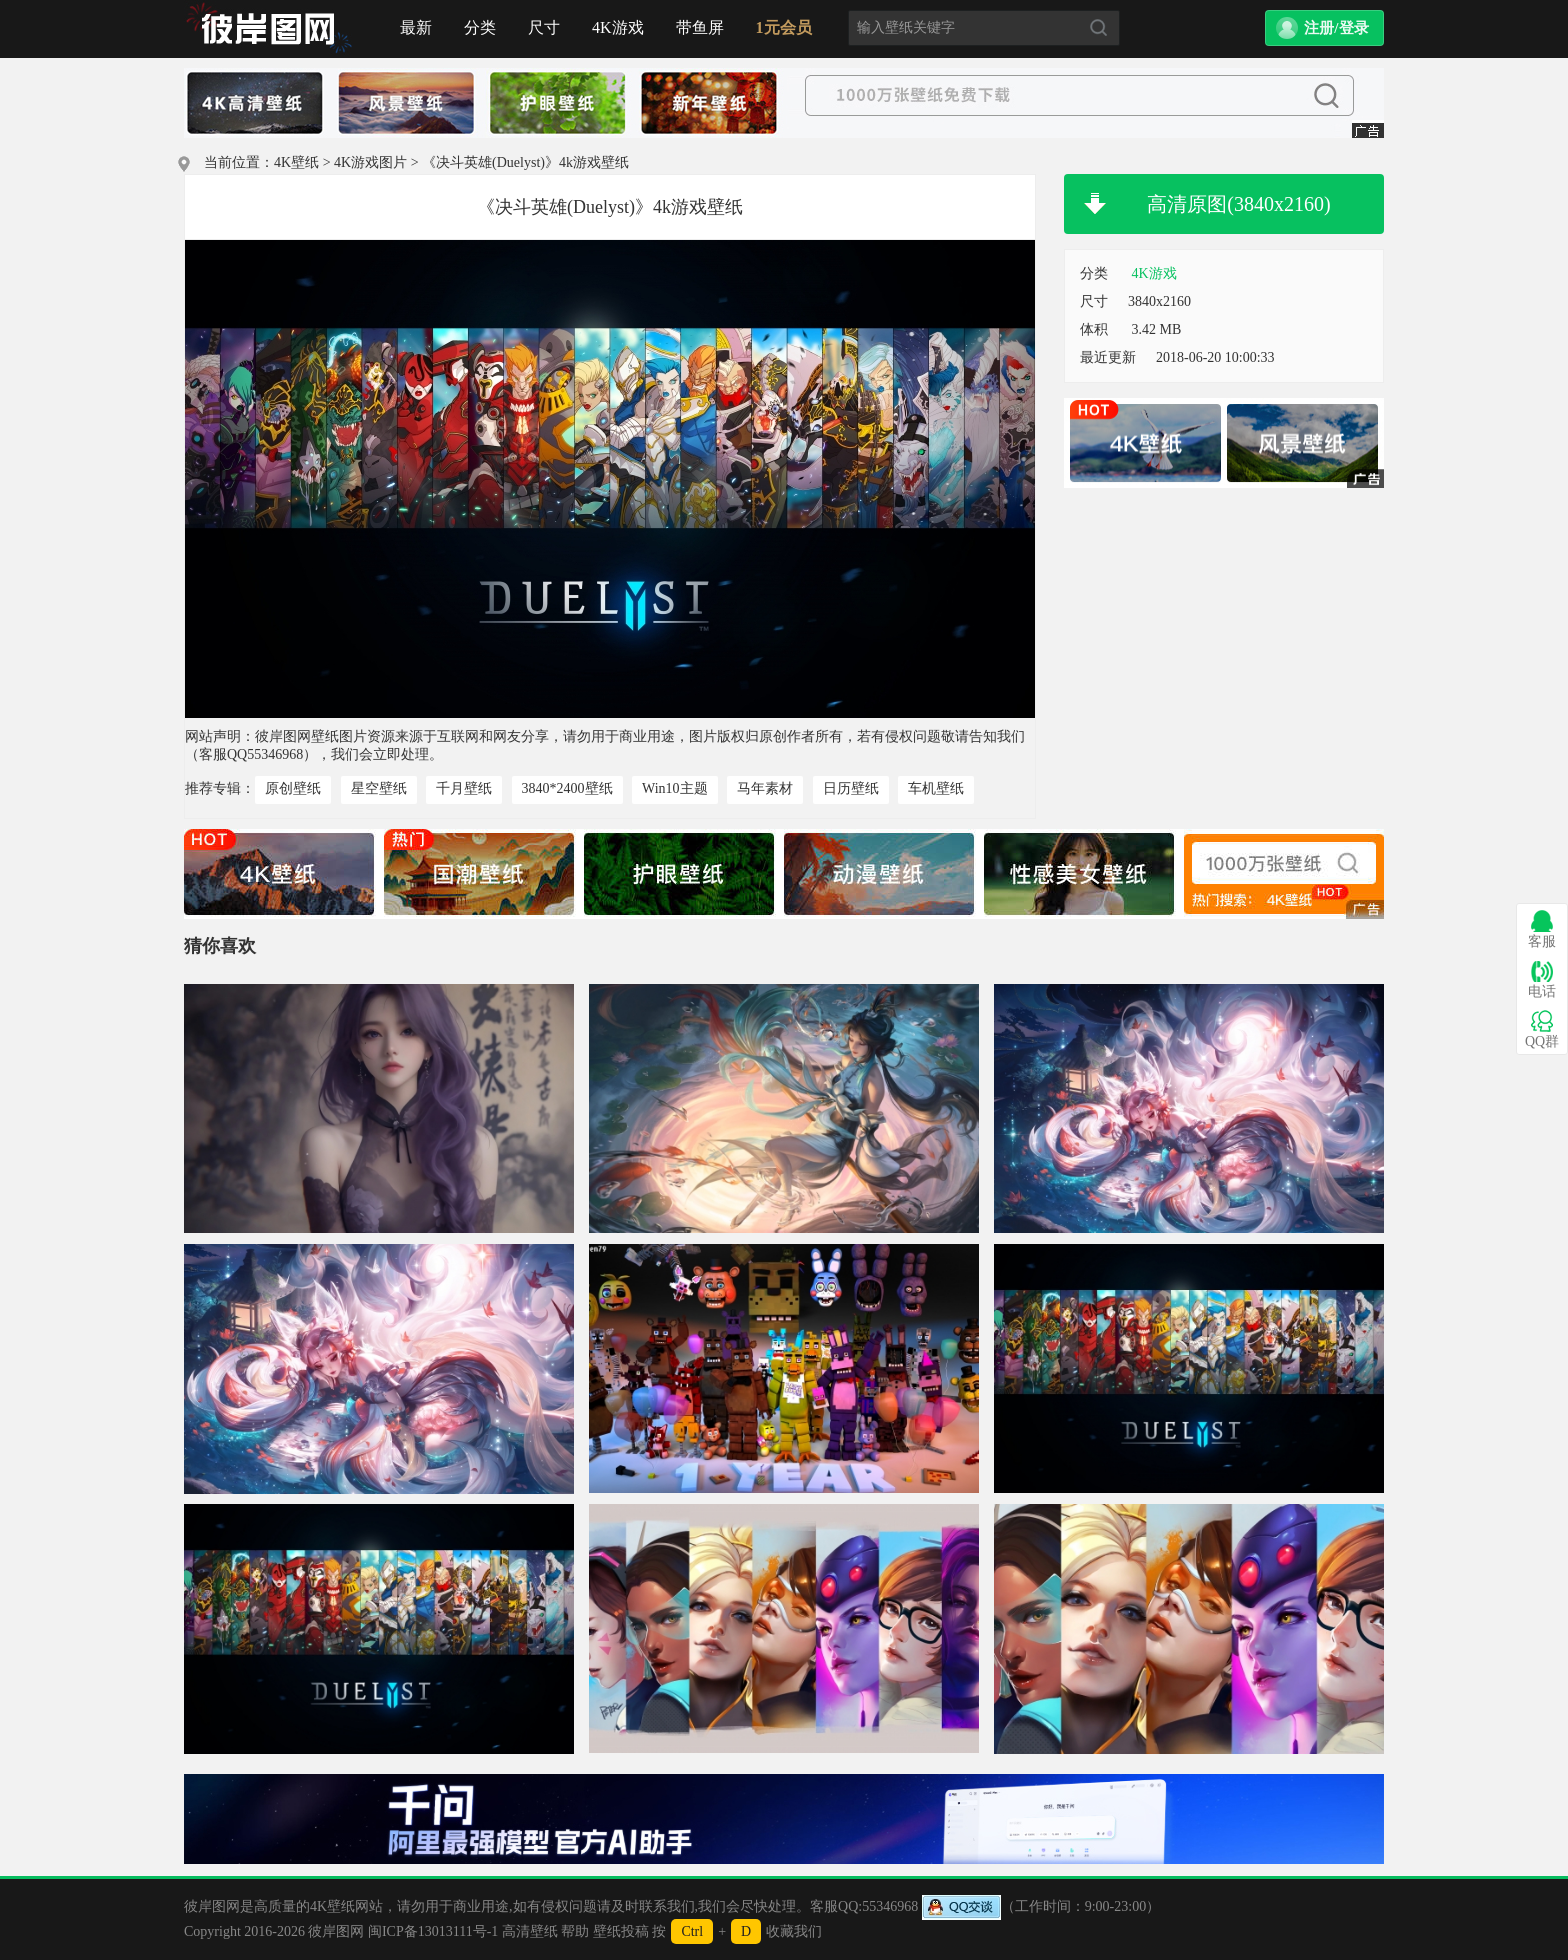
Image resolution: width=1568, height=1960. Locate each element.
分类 (480, 27)
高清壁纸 (530, 1931)
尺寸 (544, 27)
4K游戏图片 (370, 162)
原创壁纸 (293, 788)
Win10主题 (675, 788)
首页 (269, 29)
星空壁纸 (379, 788)
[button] (1324, 28)
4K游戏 (618, 27)
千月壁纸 (464, 788)
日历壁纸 (851, 788)
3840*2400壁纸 (567, 788)
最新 (416, 27)
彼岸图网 (336, 1931)
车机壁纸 (936, 788)
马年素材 (765, 788)
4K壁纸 (296, 162)
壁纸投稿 (621, 1931)
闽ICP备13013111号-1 (433, 1931)
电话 (1542, 979)
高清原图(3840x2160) (1238, 204)
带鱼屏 (700, 27)
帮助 (575, 1931)
